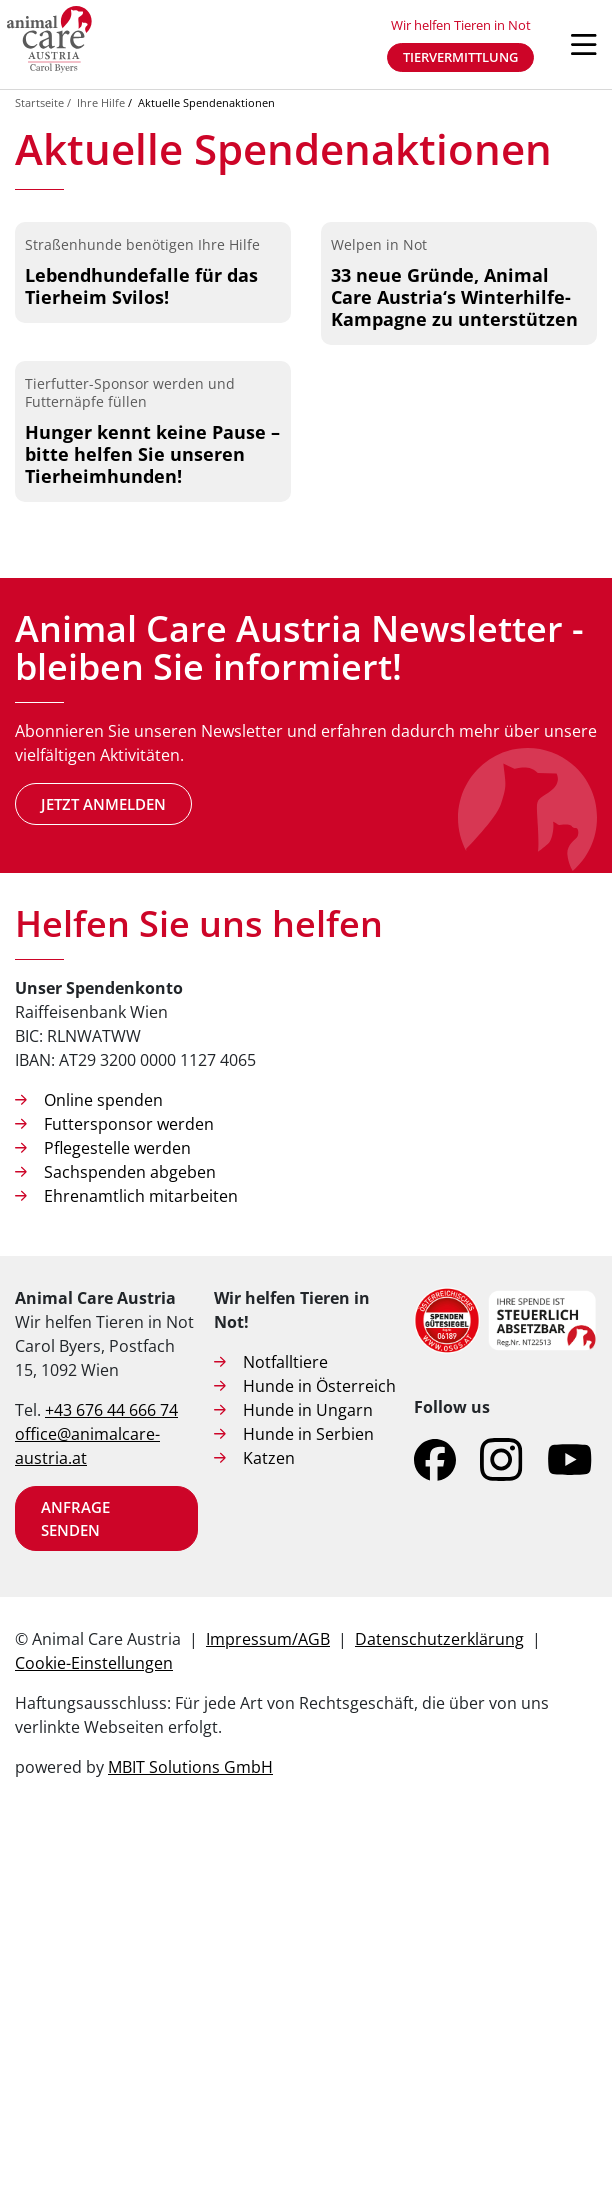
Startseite (39, 102)
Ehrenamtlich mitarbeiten (141, 1567)
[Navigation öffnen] (584, 45)
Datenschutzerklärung (439, 2010)
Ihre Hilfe (101, 102)
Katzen (269, 1829)
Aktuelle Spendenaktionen (206, 102)
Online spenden (103, 1471)
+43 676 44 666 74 (111, 1781)
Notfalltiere (285, 1733)
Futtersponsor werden (129, 1495)
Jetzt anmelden (103, 1174)
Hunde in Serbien (308, 1805)
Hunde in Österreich (319, 1757)
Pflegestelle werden (117, 1519)
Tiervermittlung (460, 57)
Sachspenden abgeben (130, 1543)
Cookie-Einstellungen (94, 2034)
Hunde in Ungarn (308, 1781)
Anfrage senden (75, 1889)
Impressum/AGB (268, 2010)
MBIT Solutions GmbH (190, 2138)
